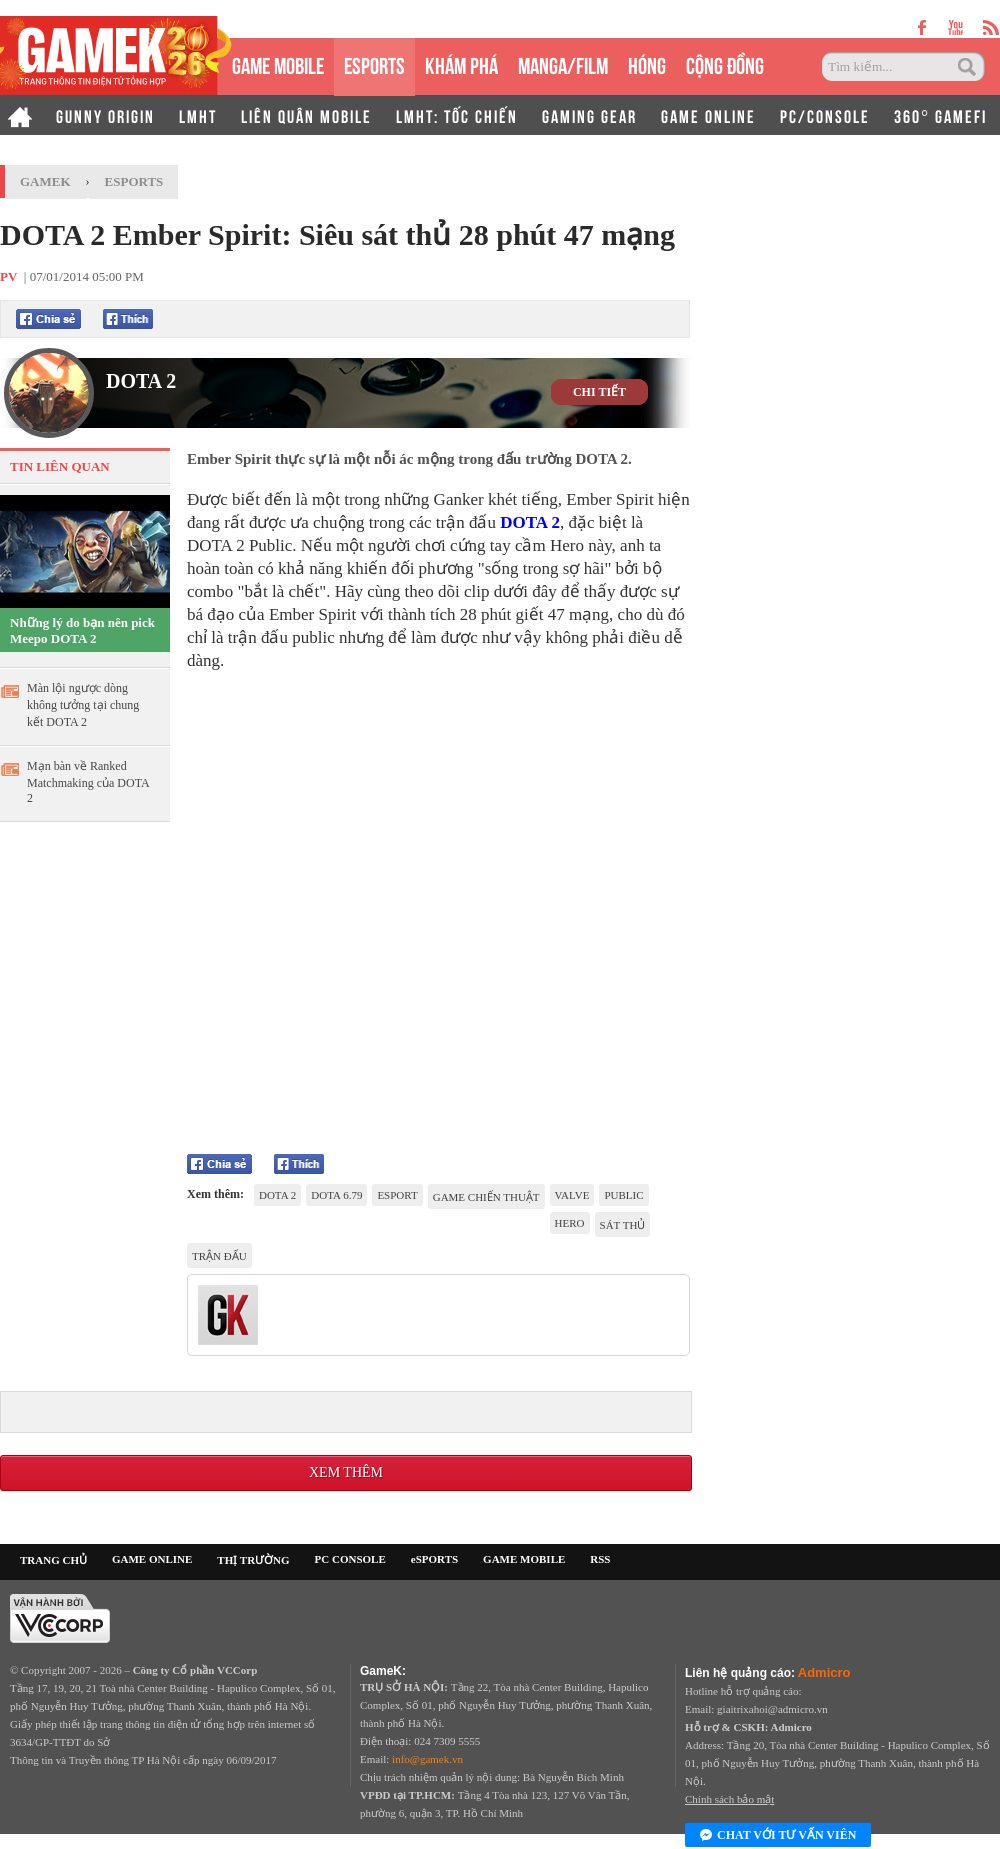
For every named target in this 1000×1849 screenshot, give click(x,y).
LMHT (198, 115)
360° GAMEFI (940, 115)
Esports (134, 181)
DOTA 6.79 (336, 1195)
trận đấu (219, 1256)
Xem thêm (346, 1472)
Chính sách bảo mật (729, 1799)
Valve (572, 1195)
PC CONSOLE (350, 1559)
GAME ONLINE (708, 115)
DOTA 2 (141, 381)
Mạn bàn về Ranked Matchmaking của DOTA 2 (88, 782)
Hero (570, 1223)
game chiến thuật (486, 1197)
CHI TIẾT (599, 392)
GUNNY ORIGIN (105, 115)
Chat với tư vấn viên (778, 1836)
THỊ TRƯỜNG (253, 1560)
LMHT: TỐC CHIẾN (457, 115)
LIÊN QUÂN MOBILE (306, 115)
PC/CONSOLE (825, 115)
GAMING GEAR (589, 115)
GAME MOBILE (278, 63)
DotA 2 (277, 1195)
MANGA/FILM (563, 63)
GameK (45, 181)
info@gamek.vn (427, 1759)
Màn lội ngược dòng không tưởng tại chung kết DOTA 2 (83, 705)
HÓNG (647, 63)
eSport (397, 1195)
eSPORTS (374, 63)
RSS (600, 1559)
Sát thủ (623, 1225)
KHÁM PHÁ (461, 63)
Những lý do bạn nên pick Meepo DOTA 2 (82, 630)
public (623, 1195)
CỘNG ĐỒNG (725, 63)
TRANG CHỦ (53, 1560)
